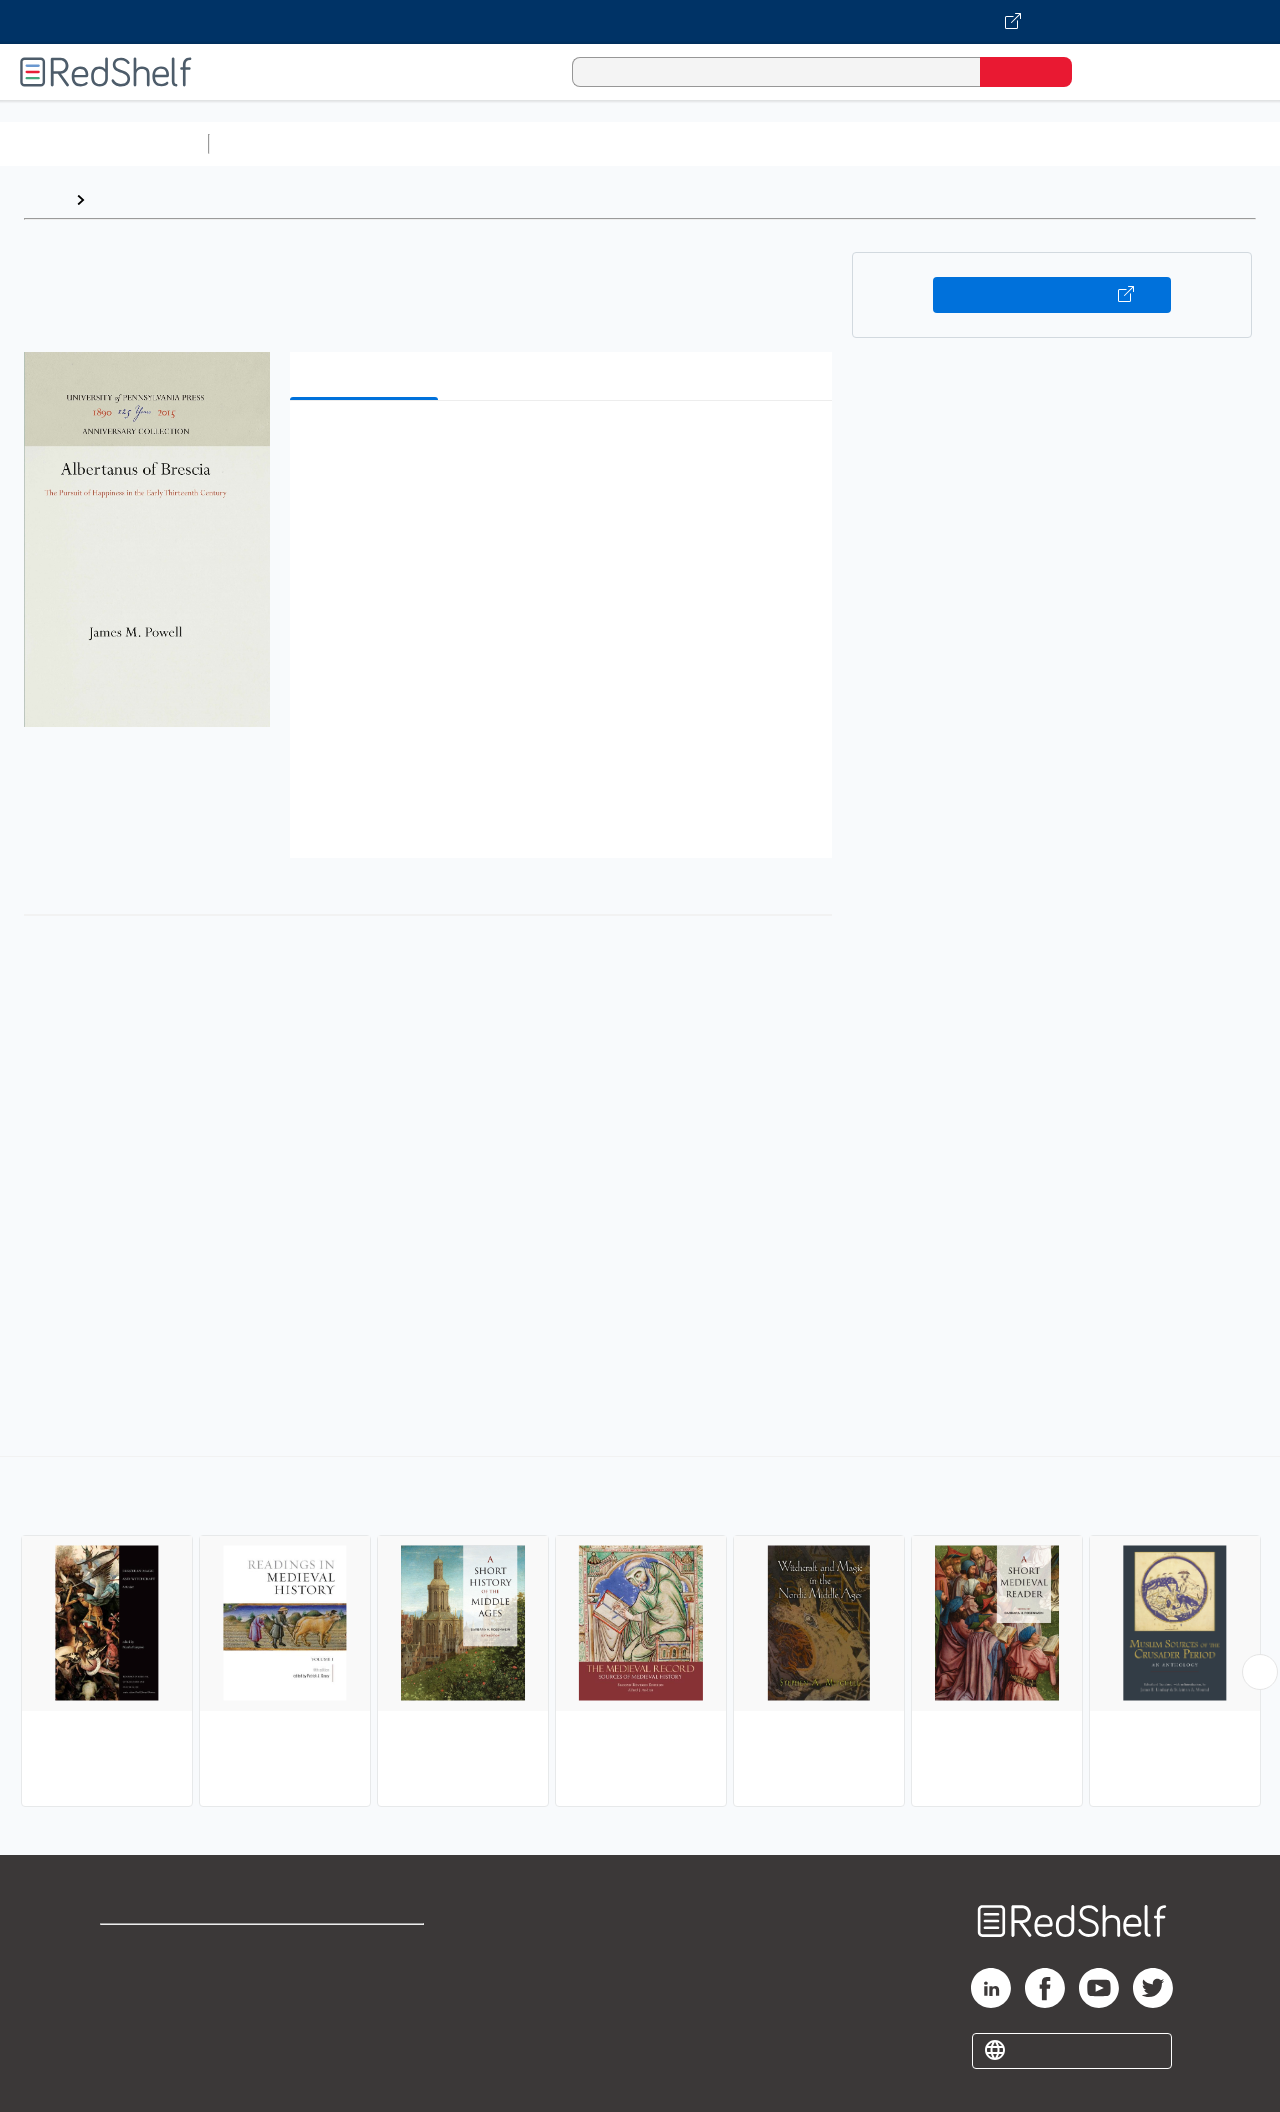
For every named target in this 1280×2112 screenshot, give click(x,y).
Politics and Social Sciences (985, 143)
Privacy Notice (155, 2012)
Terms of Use (368, 1948)
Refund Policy (368, 1980)
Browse (123, 199)
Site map (133, 2044)
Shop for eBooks (164, 1948)
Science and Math (392, 143)
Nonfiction (1211, 143)
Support (130, 1980)
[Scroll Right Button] (1260, 1672)
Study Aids (270, 143)
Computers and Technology (571, 143)
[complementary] (640, 1634)
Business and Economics (776, 143)
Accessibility (364, 2012)
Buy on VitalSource (1052, 295)
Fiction (1130, 143)
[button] (565, 446)
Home (45, 199)
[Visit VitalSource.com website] (640, 22)
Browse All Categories (104, 143)
